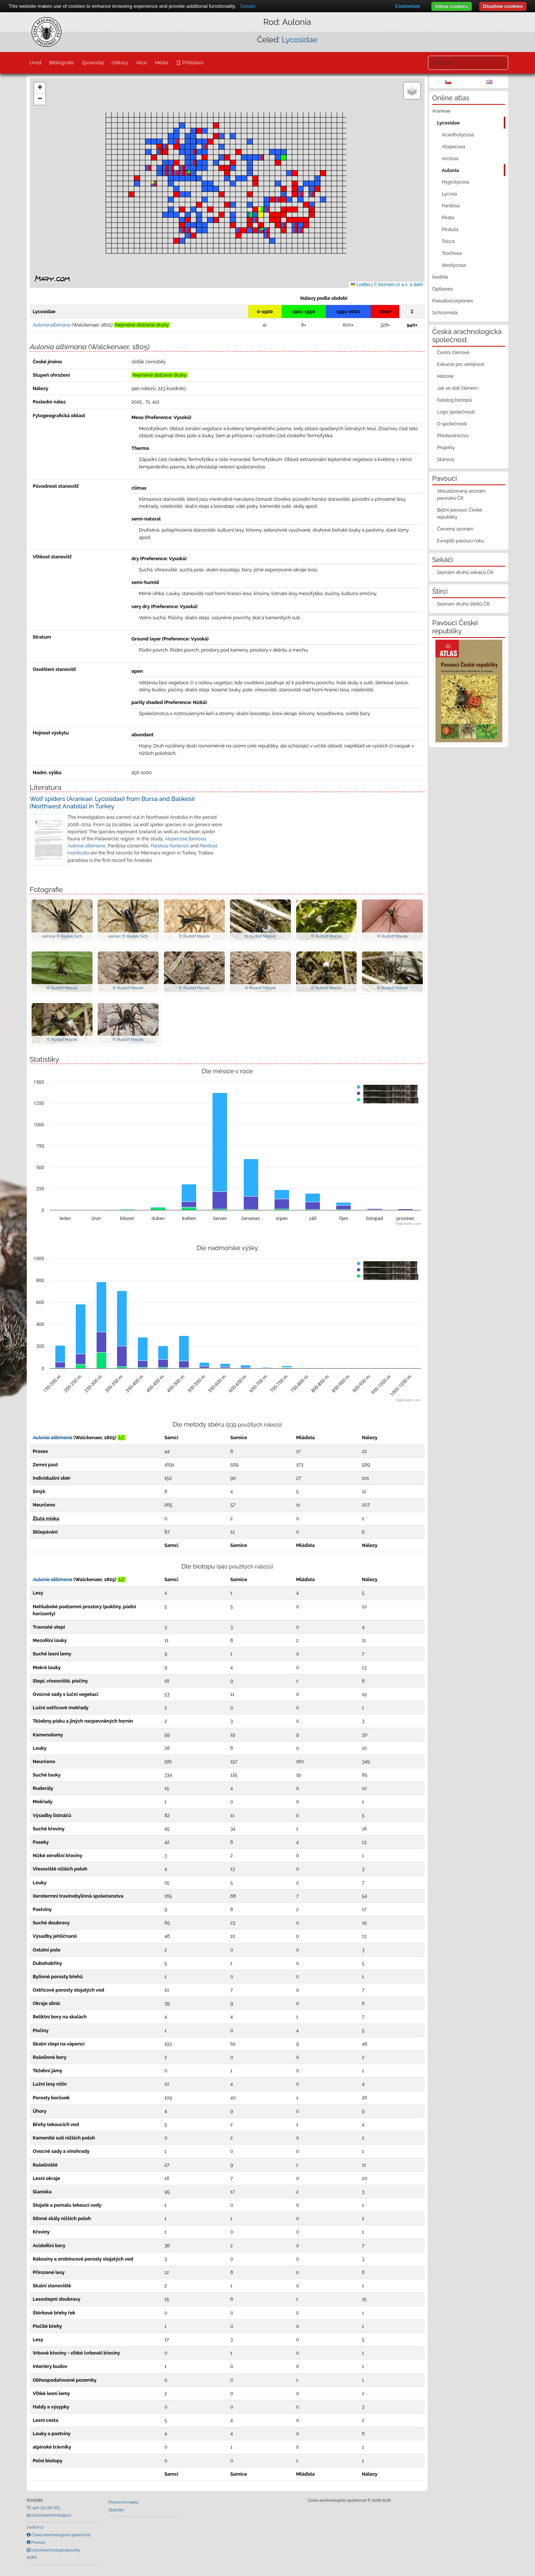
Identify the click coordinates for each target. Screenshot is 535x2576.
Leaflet (360, 284)
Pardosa (451, 205)
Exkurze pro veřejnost (460, 364)
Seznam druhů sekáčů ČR (465, 572)
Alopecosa (453, 146)
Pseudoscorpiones (452, 301)
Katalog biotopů (454, 400)
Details (248, 6)
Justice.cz (35, 2527)
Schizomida (444, 312)
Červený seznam (455, 529)
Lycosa (449, 194)
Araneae (441, 111)
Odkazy (119, 62)
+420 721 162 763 (45, 2507)
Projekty (446, 447)
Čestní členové (453, 352)
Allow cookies (451, 6)
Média (161, 62)
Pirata (448, 217)
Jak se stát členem (457, 388)
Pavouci (37, 2542)
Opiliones (442, 289)
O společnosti (452, 423)
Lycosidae (299, 39)
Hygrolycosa (455, 182)
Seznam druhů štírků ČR (463, 604)
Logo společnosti (456, 412)
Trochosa (452, 253)
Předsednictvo (452, 435)
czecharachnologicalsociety (55, 2550)
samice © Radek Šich (62, 936)
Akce (141, 62)
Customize (407, 6)
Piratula (450, 229)
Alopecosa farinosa (185, 838)
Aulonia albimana (87, 846)
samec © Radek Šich (128, 936)
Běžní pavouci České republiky (459, 513)
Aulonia (450, 170)
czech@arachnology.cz (50, 2515)
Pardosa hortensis (169, 846)
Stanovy (446, 459)
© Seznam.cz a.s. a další (398, 284)
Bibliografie (61, 62)
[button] (205, 147)
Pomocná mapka (123, 2502)
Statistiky (116, 2510)
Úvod (35, 62)
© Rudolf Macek (194, 936)
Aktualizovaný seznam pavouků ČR (461, 494)
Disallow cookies (503, 6)
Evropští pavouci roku (460, 541)
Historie (445, 376)
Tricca (448, 241)
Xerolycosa (454, 265)
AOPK (32, 2557)
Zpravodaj (93, 62)
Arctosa (450, 158)
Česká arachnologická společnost (60, 2535)
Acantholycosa (458, 134)
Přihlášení (192, 62)
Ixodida (440, 277)
